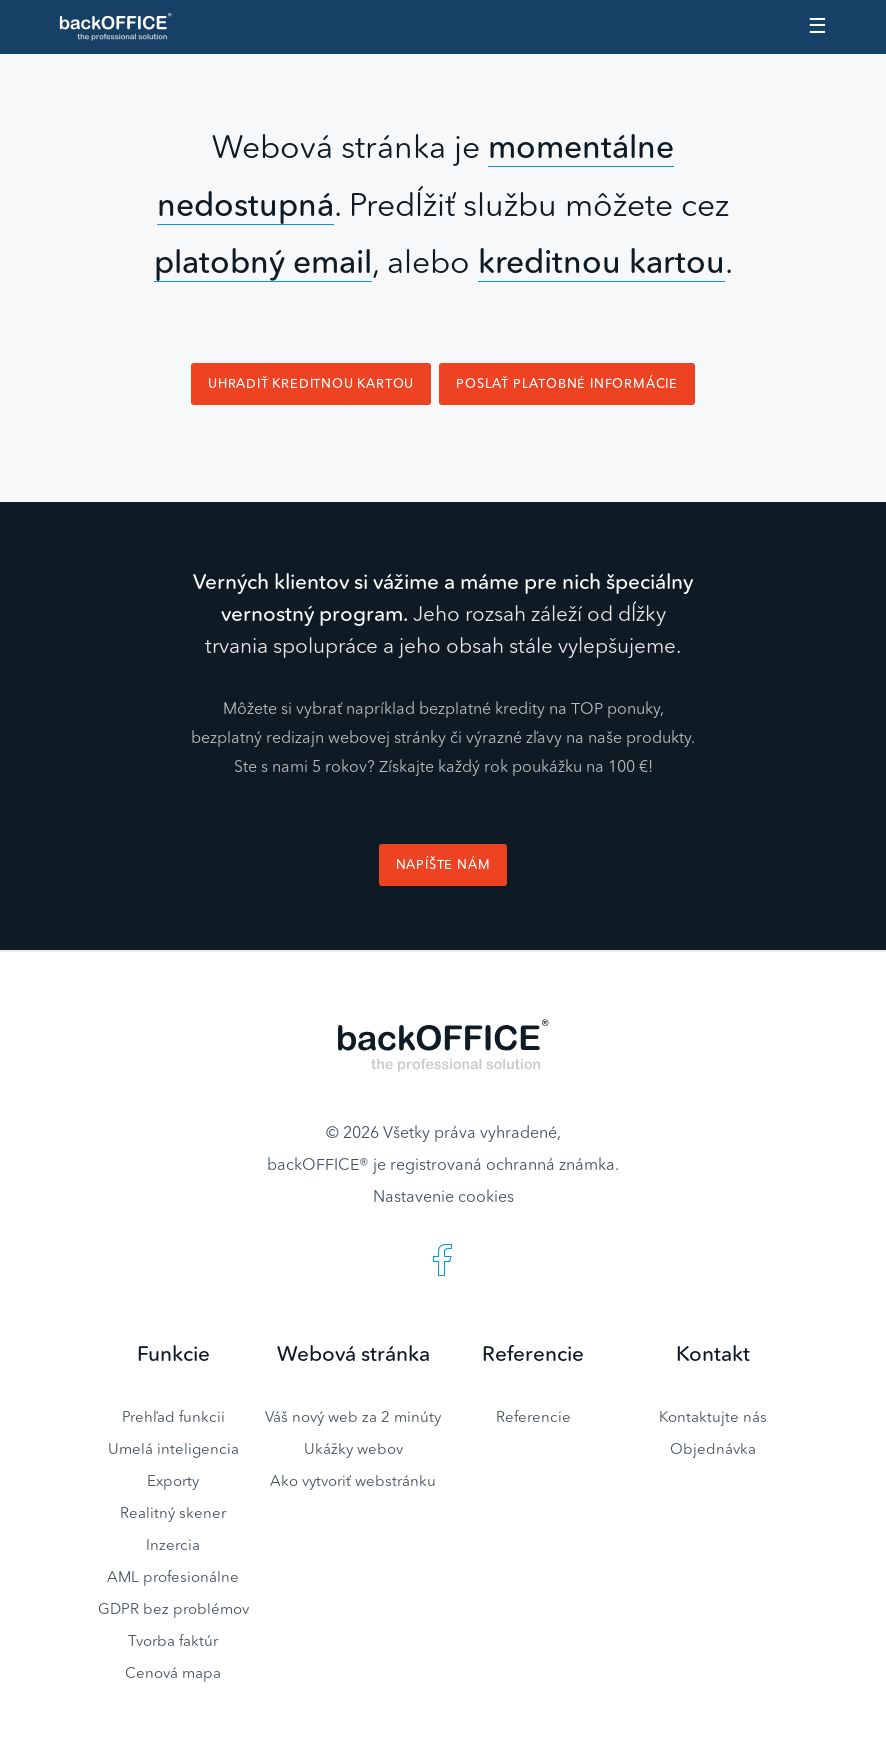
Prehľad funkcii (173, 1416)
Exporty (173, 1480)
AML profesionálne (173, 1576)
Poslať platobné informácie (567, 383)
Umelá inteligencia (173, 1448)
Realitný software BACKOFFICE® (124, 27)
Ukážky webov (353, 1448)
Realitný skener (173, 1512)
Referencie (533, 1416)
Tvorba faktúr (173, 1640)
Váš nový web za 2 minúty (353, 1416)
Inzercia (173, 1544)
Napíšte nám (443, 864)
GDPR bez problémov (173, 1608)
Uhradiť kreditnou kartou (311, 383)
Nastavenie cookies (443, 1196)
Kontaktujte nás (713, 1416)
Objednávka (713, 1448)
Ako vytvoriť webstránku (353, 1480)
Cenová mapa (173, 1672)
